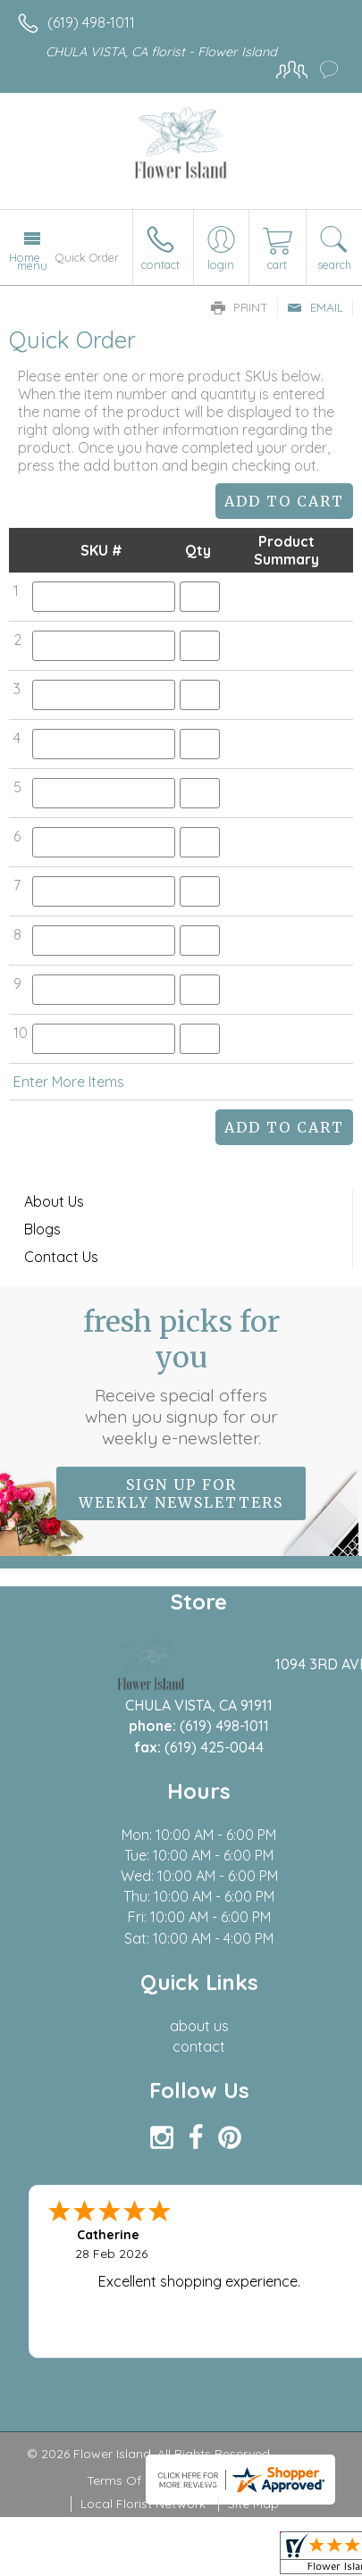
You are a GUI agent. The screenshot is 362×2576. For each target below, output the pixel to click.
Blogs (42, 1229)
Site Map (253, 2504)
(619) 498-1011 (91, 22)
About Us (54, 1201)
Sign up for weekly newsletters (181, 1493)
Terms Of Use (127, 2480)
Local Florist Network (143, 2504)
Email (315, 307)
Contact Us (61, 1257)
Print (239, 307)
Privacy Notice (232, 2480)
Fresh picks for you (181, 1376)
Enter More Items (68, 1082)
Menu (32, 265)
